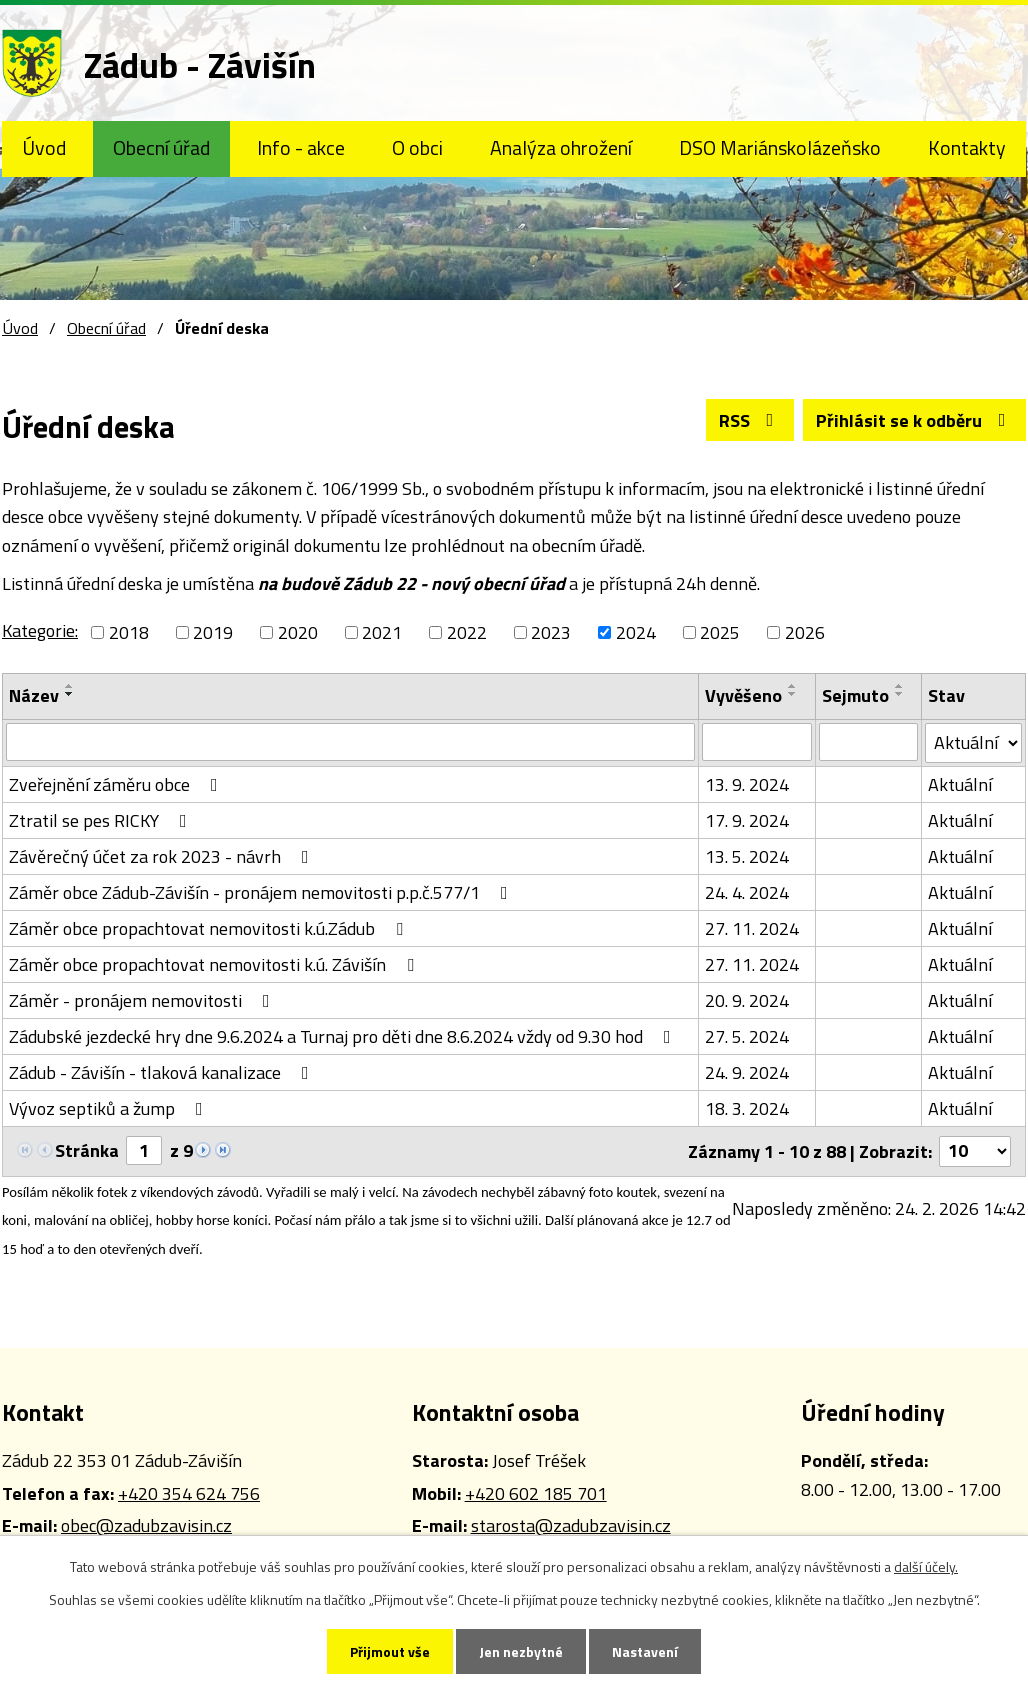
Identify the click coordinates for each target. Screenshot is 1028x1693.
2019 (213, 632)
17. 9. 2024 (747, 820)
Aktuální (960, 784)
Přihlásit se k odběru (915, 420)
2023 (551, 632)
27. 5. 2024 (747, 1036)
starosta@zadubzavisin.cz (571, 1525)
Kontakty (967, 148)
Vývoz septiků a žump (110, 1108)
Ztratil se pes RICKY (102, 820)
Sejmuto (855, 695)
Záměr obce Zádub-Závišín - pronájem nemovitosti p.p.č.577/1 (262, 892)
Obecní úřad (161, 148)
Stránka (87, 1150)
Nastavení (645, 1651)
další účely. (926, 1566)
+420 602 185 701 (536, 1493)
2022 (467, 632)
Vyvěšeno (743, 695)
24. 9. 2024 (747, 1072)
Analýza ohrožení (561, 148)
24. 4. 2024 (747, 892)
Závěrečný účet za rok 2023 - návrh (163, 856)
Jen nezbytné (521, 1651)
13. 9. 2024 (747, 784)
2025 (720, 632)
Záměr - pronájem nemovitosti (143, 1000)
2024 (636, 632)
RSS (750, 420)
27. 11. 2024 (752, 928)
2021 (382, 632)
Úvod (44, 148)
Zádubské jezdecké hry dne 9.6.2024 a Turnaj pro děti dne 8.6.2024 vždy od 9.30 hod (344, 1036)
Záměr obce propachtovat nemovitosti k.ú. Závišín (215, 964)
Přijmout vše (390, 1651)
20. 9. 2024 (747, 1000)
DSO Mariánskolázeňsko (780, 148)
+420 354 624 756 (189, 1493)
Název (34, 695)
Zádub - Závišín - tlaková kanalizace (163, 1072)
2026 (805, 632)
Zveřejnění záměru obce (117, 784)
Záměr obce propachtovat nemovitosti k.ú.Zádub (210, 928)
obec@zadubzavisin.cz (146, 1525)
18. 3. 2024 (747, 1108)
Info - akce (301, 148)
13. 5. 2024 (747, 856)
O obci (417, 148)
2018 (129, 632)
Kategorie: (40, 630)
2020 (298, 632)
